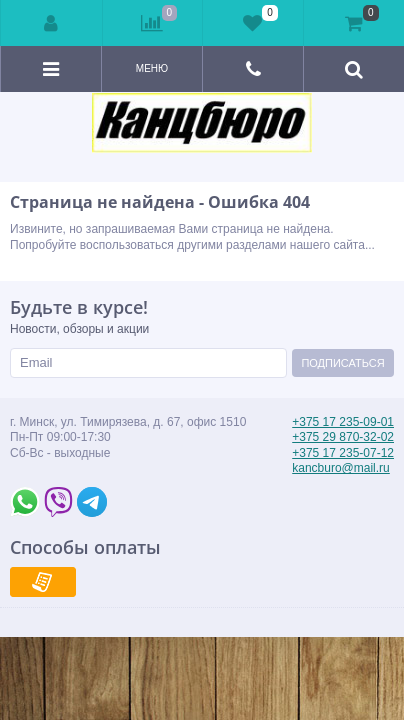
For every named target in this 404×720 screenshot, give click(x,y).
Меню (152, 68)
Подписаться (342, 363)
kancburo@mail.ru (341, 468)
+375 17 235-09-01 (343, 422)
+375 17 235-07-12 (343, 453)
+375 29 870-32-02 (343, 437)
